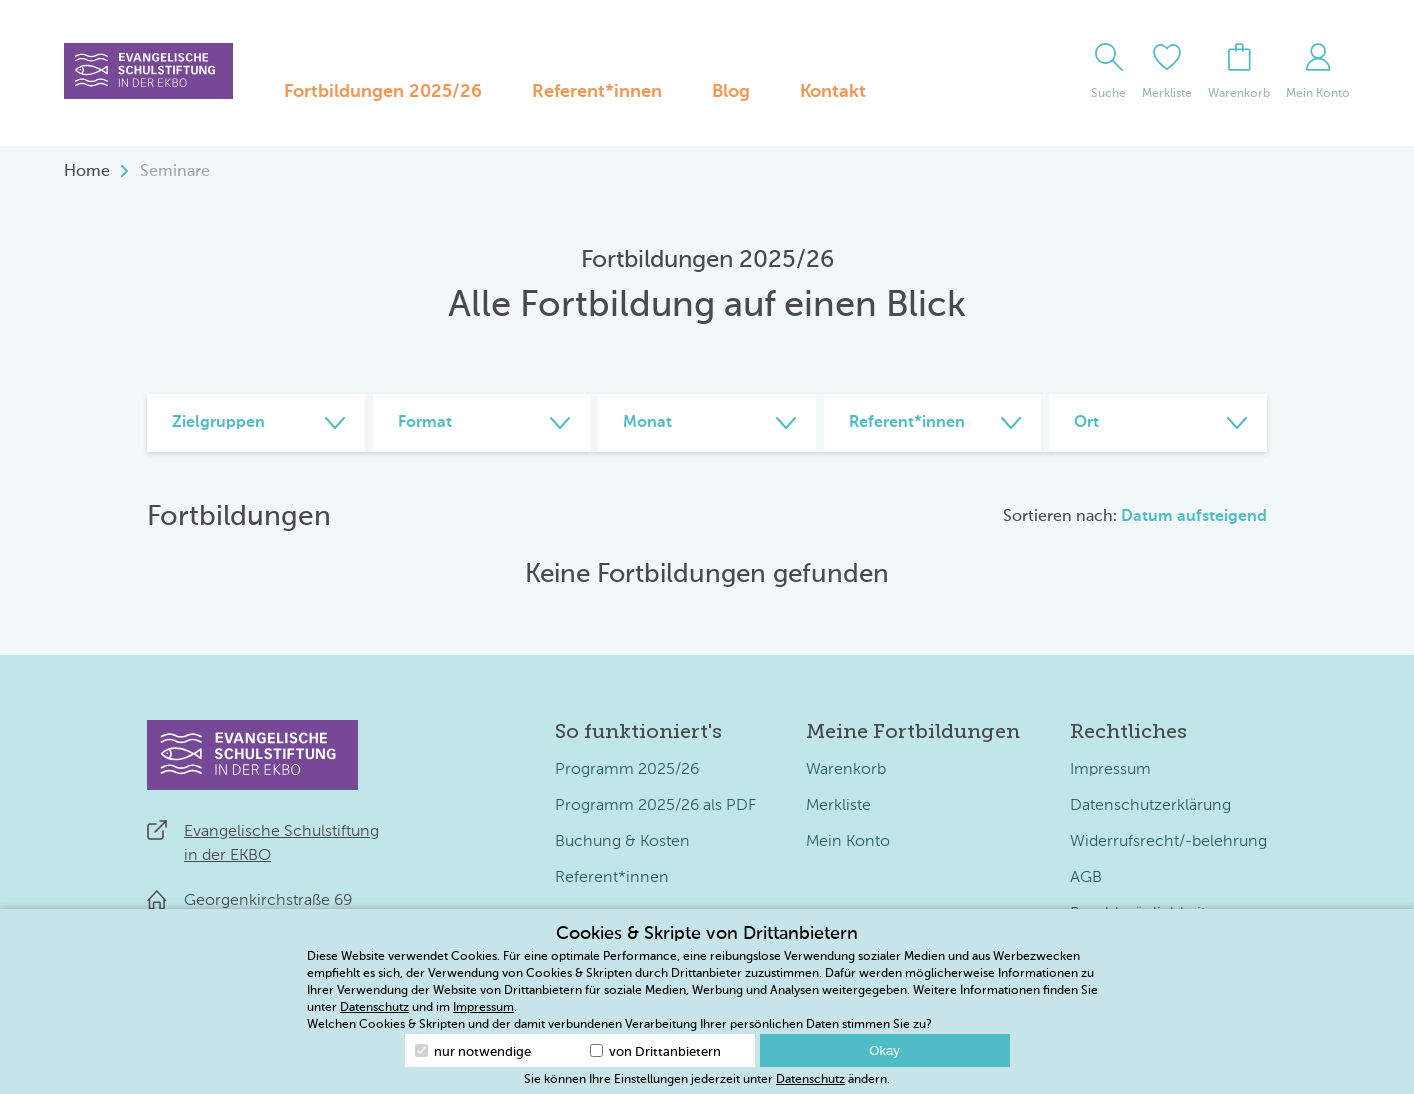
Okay (884, 1050)
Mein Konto (848, 842)
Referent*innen (597, 92)
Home (87, 172)
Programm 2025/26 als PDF (655, 806)
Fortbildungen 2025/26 (383, 92)
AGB (1086, 878)
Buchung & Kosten (622, 842)
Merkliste (838, 806)
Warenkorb (846, 770)
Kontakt (833, 92)
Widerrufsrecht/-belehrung (1168, 842)
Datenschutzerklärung (1150, 806)
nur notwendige (473, 1051)
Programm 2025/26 (627, 770)
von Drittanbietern (655, 1051)
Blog (731, 92)
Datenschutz (374, 1008)
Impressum (1110, 770)
